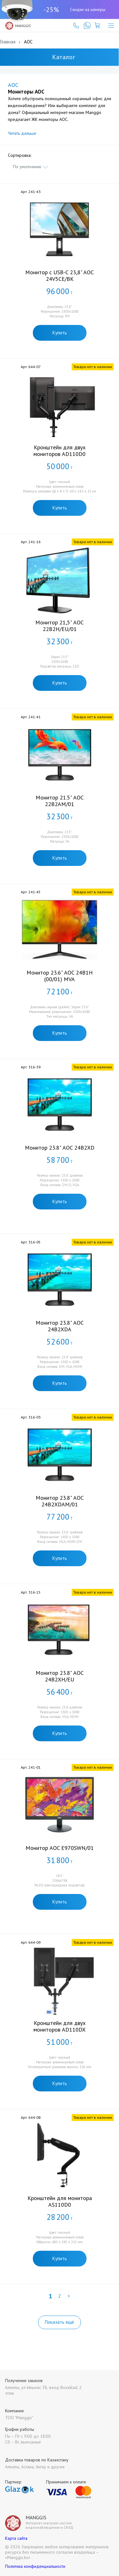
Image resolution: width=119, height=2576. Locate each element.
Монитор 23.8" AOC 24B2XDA (60, 1326)
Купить (59, 333)
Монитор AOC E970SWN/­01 (60, 1847)
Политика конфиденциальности (35, 2566)
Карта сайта (16, 2538)
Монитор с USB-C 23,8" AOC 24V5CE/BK (59, 275)
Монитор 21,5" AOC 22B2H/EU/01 (59, 626)
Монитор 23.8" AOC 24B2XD (59, 1147)
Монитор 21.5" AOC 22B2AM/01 (60, 801)
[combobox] (31, 166)
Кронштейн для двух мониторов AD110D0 (59, 451)
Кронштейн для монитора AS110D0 (59, 2201)
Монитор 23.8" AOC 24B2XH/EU (60, 1676)
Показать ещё (59, 2322)
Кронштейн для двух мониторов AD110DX (59, 2026)
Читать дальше (22, 133)
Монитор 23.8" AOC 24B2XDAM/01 (60, 1501)
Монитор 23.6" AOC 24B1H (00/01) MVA (60, 976)
